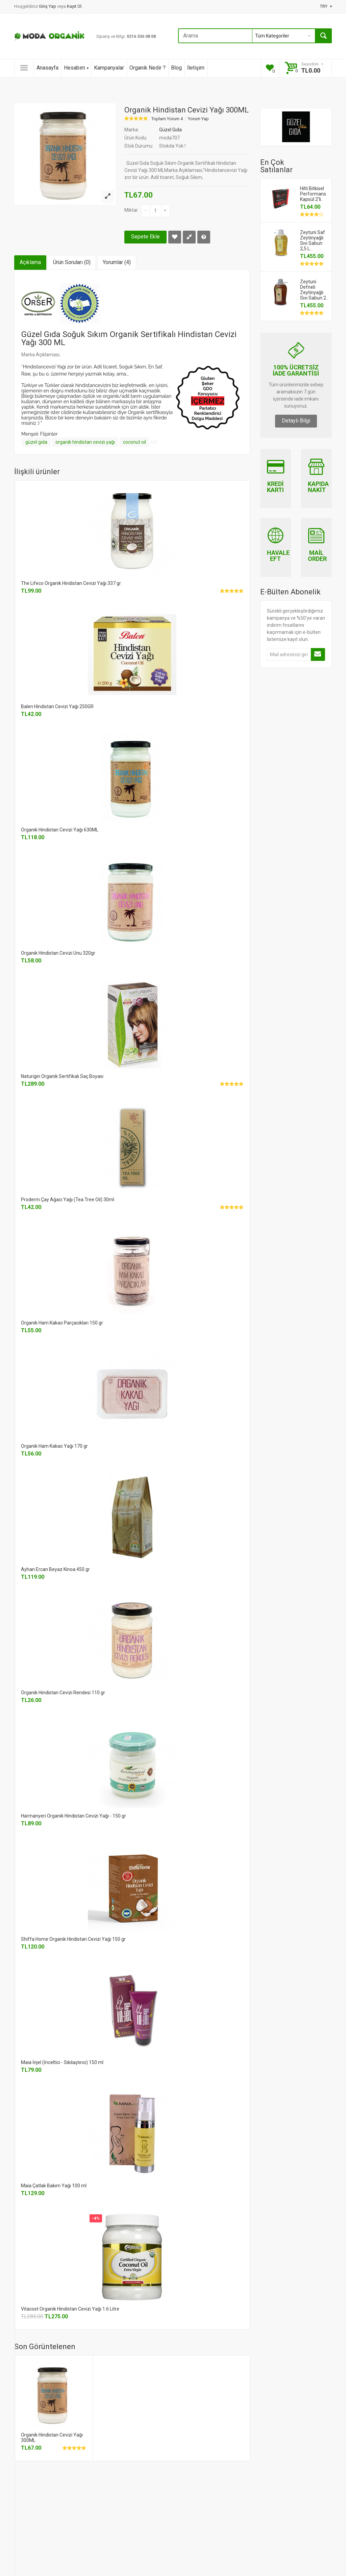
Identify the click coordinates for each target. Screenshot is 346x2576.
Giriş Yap (48, 6)
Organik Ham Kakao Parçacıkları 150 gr (62, 1322)
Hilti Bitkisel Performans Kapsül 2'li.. (313, 194)
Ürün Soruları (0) (72, 262)
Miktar (131, 210)
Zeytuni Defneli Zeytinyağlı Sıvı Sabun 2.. (314, 290)
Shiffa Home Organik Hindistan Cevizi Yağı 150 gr (73, 1939)
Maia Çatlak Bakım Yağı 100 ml (53, 2185)
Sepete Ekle (145, 236)
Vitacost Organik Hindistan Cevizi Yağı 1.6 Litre (70, 2309)
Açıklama (30, 262)
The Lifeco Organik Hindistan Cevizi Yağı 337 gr (71, 583)
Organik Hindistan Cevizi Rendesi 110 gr (63, 1692)
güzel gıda (36, 442)
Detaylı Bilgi (296, 420)
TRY (326, 6)
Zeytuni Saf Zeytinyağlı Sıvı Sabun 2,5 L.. (312, 240)
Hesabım (76, 68)
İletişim (195, 68)
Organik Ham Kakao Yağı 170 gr (54, 1446)
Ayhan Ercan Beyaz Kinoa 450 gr (55, 1569)
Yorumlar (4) (117, 262)
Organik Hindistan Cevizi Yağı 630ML (59, 829)
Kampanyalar (109, 68)
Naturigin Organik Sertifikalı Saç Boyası (62, 1076)
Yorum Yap (198, 119)
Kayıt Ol (74, 6)
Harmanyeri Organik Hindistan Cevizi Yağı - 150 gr (73, 1816)
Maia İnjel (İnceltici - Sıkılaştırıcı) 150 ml (62, 2062)
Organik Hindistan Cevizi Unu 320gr (58, 953)
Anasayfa (47, 68)
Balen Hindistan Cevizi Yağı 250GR (57, 706)
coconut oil (134, 442)
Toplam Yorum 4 (167, 119)
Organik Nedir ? (147, 68)
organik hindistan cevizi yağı (85, 442)
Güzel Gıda (170, 129)
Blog (176, 68)
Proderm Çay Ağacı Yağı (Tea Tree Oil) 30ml (67, 1199)
